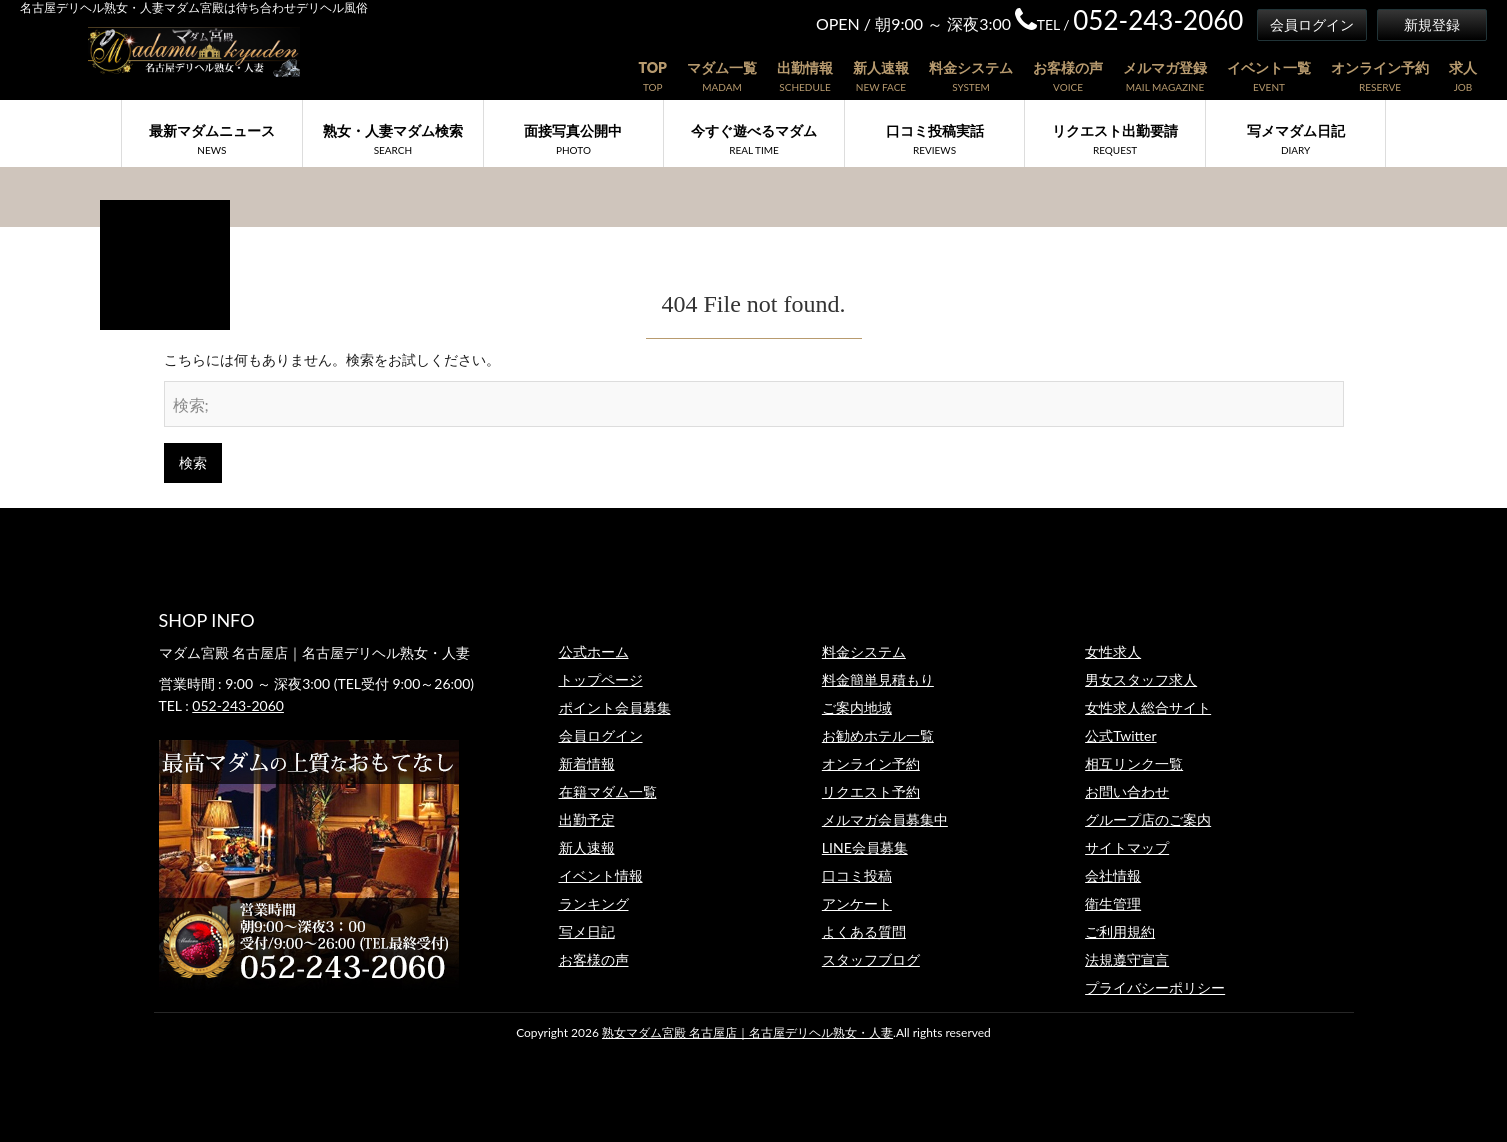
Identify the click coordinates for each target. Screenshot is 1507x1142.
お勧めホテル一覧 (878, 735)
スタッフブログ (871, 959)
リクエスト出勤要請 (1115, 139)
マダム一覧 (722, 67)
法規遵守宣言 (1127, 959)
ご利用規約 (1120, 931)
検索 (193, 462)
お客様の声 (1068, 67)
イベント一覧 (1269, 67)
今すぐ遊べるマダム (754, 139)
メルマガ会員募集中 (885, 819)
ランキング (594, 903)
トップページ (601, 679)
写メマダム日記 (1296, 139)
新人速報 (881, 67)
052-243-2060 (238, 705)
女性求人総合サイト (1148, 707)
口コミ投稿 (857, 875)
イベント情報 (601, 875)
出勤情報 (805, 67)
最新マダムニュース (212, 139)
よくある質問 (864, 931)
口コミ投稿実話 (935, 139)
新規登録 (1432, 24)
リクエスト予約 (871, 791)
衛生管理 (1113, 903)
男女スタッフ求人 (1141, 679)
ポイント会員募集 (615, 707)
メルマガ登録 (1165, 67)
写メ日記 (587, 931)
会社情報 (1113, 875)
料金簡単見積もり (878, 679)
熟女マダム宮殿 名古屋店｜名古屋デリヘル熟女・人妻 (747, 1032)
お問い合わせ (1127, 791)
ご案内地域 (857, 707)
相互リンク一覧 (1134, 763)
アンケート (857, 903)
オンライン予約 (1380, 67)
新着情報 (587, 763)
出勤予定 (587, 819)
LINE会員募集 (865, 847)
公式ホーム (594, 651)
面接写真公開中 (573, 139)
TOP (652, 67)
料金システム (971, 67)
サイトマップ (1127, 847)
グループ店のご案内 (1148, 819)
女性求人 (1113, 651)
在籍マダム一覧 (608, 791)
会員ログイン (1312, 24)
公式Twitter (1120, 735)
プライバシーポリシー (1155, 987)
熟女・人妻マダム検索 (393, 139)
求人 (1463, 67)
